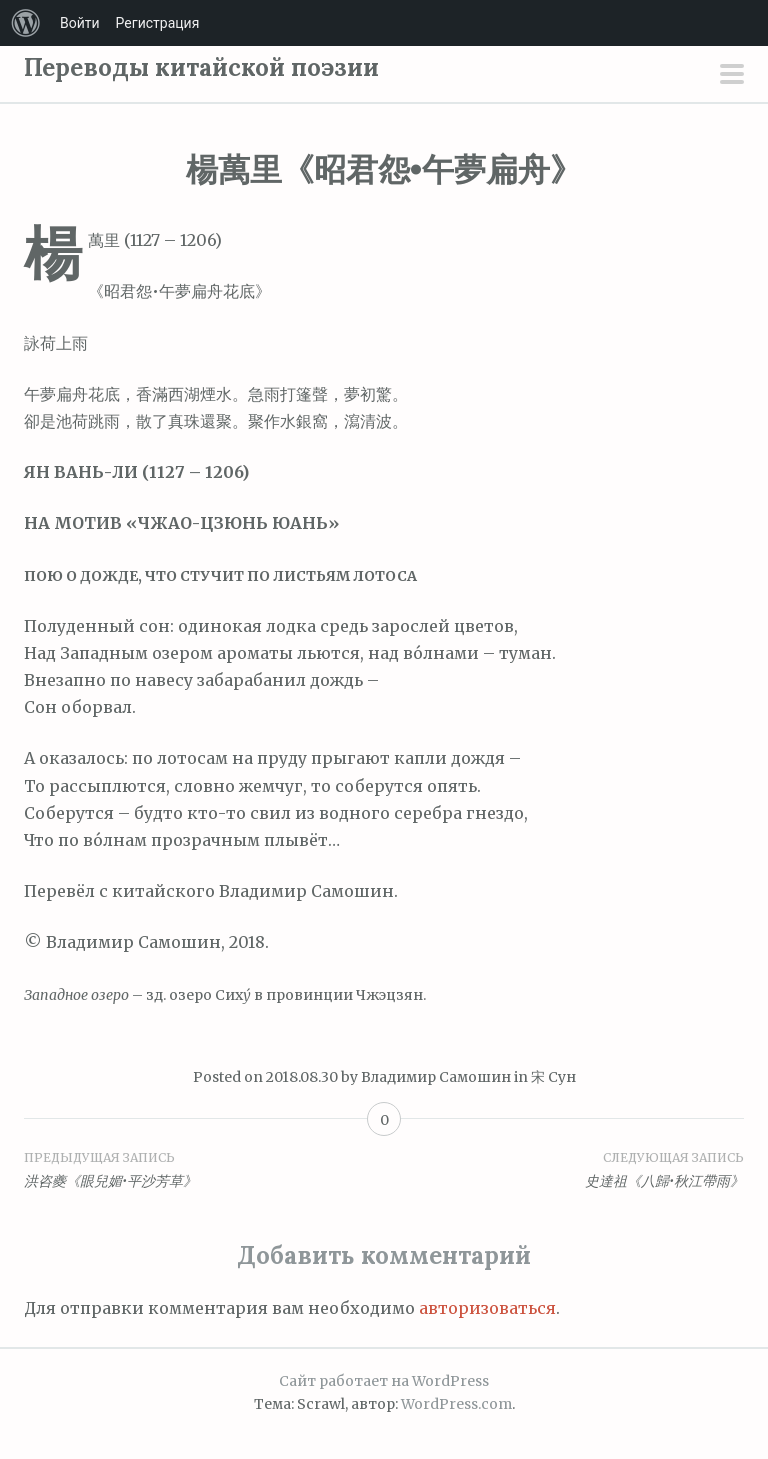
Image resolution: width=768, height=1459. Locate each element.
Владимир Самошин (436, 1077)
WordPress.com (456, 1404)
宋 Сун (553, 1077)
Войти (80, 23)
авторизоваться (487, 1308)
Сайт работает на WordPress (384, 1381)
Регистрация (158, 23)
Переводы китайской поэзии (201, 67)
